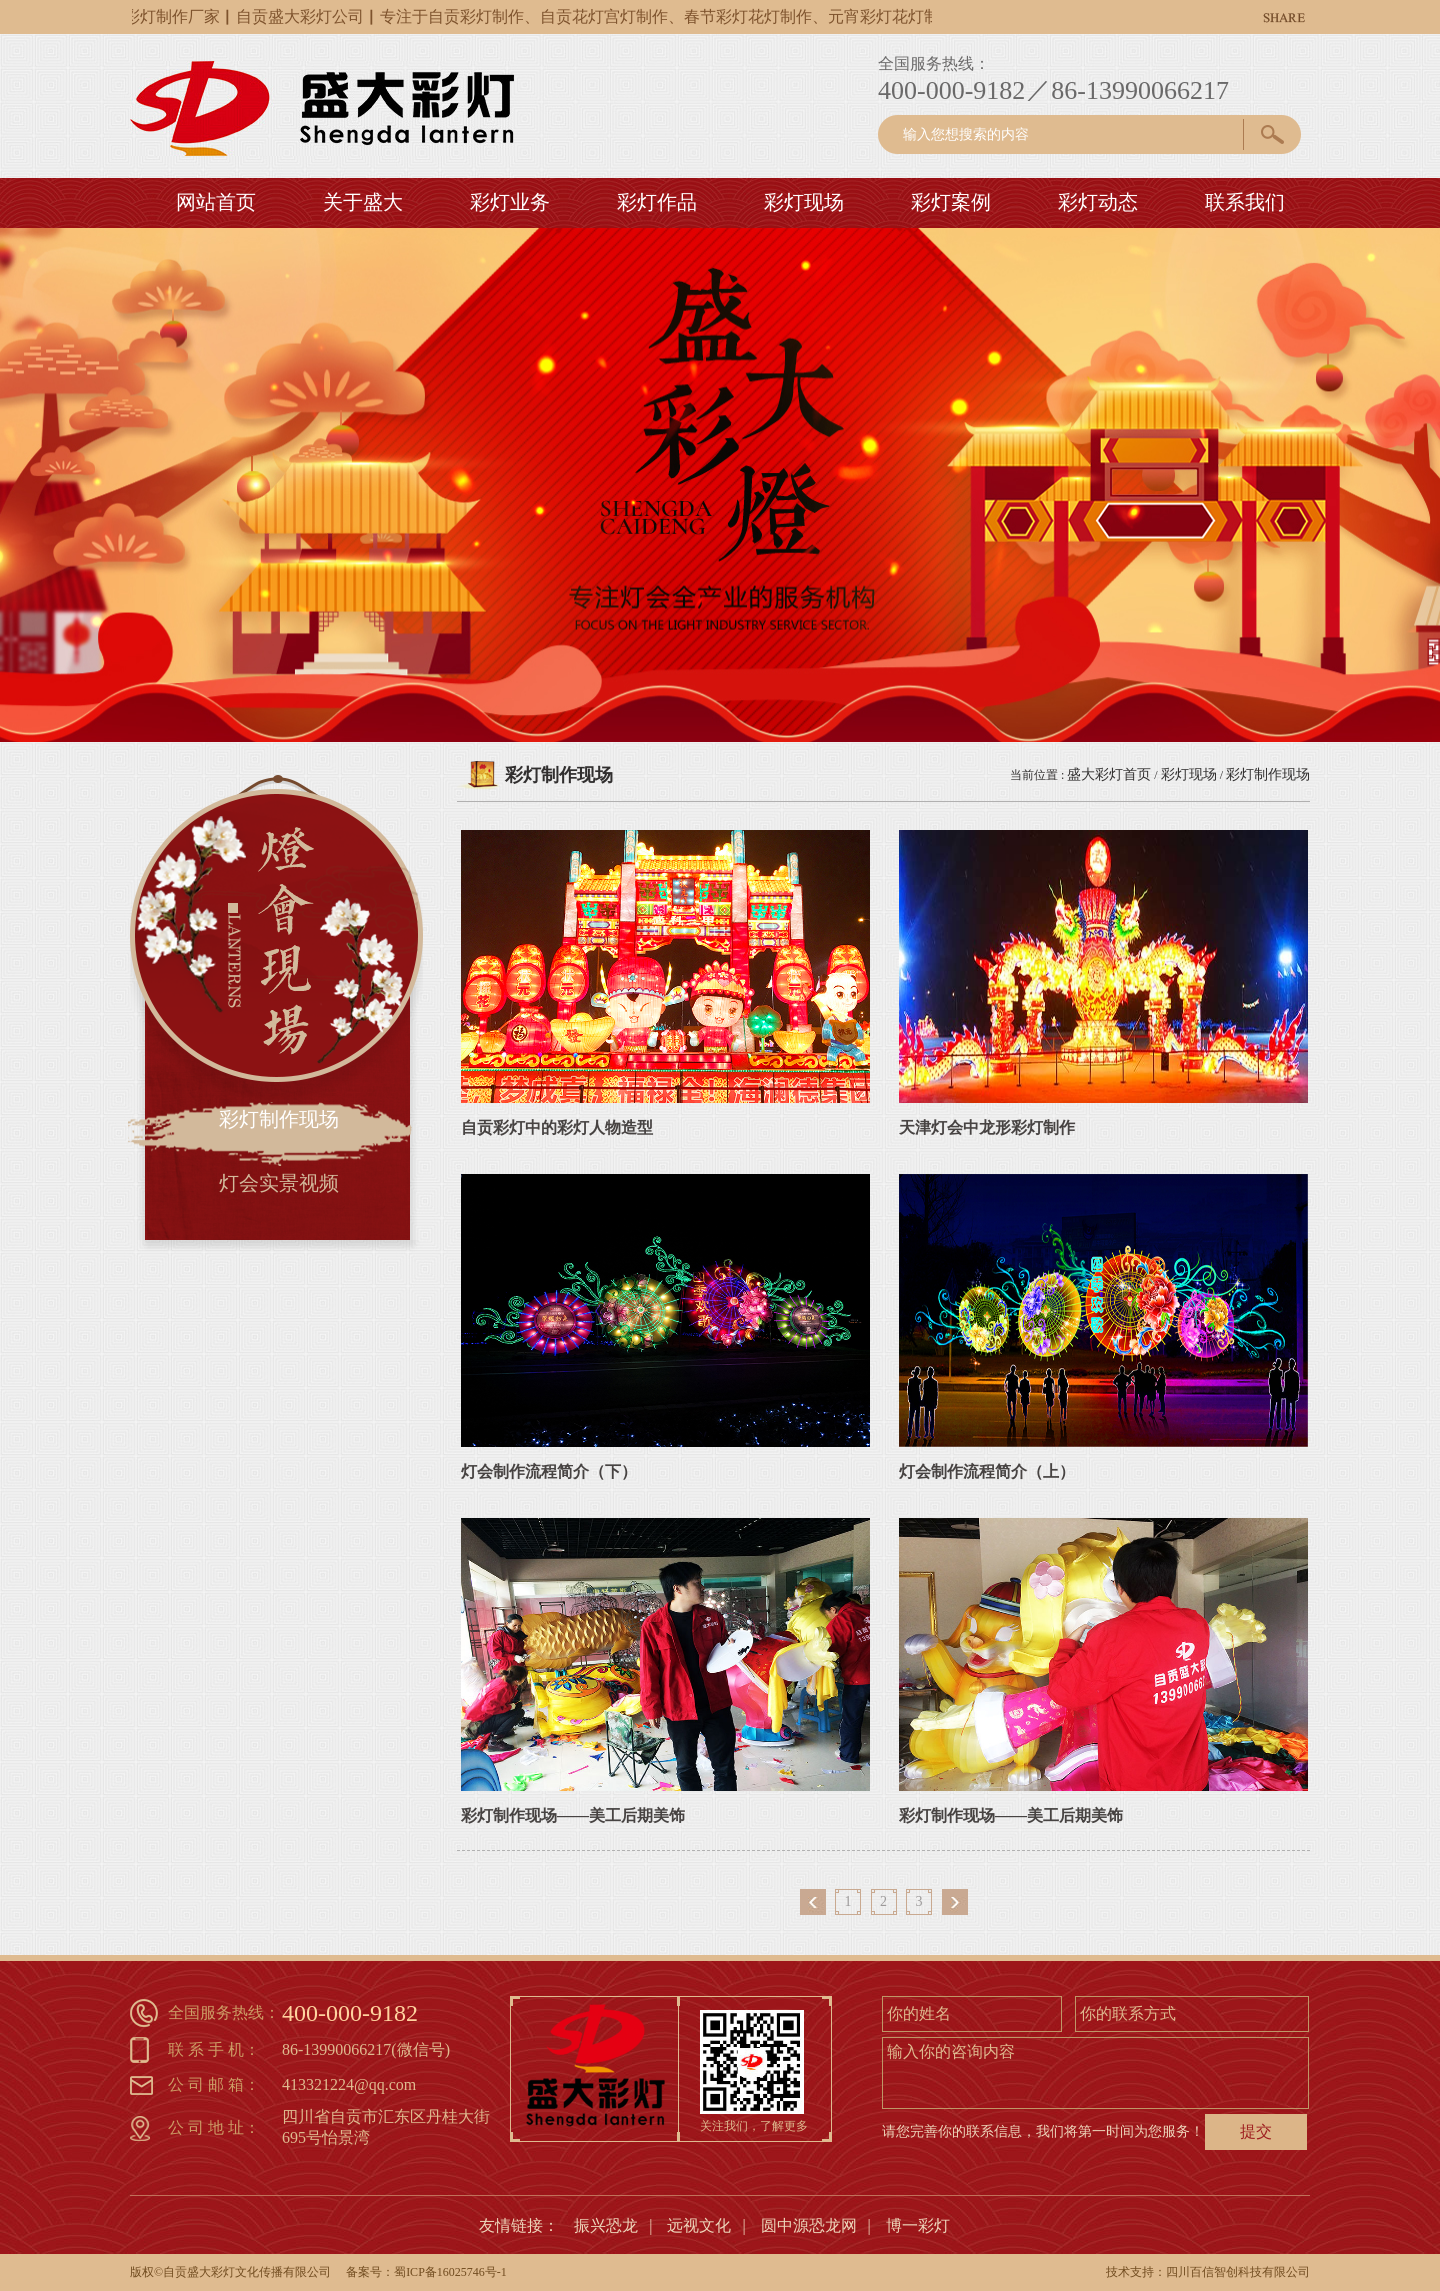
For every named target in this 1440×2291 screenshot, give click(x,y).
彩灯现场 (1189, 774)
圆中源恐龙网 (809, 2225)
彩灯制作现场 (1268, 774)
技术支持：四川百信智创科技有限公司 (1208, 2272)
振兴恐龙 (606, 2225)
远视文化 (699, 2225)
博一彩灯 (918, 2225)
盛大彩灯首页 (1109, 774)
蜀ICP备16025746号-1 (450, 2272)
